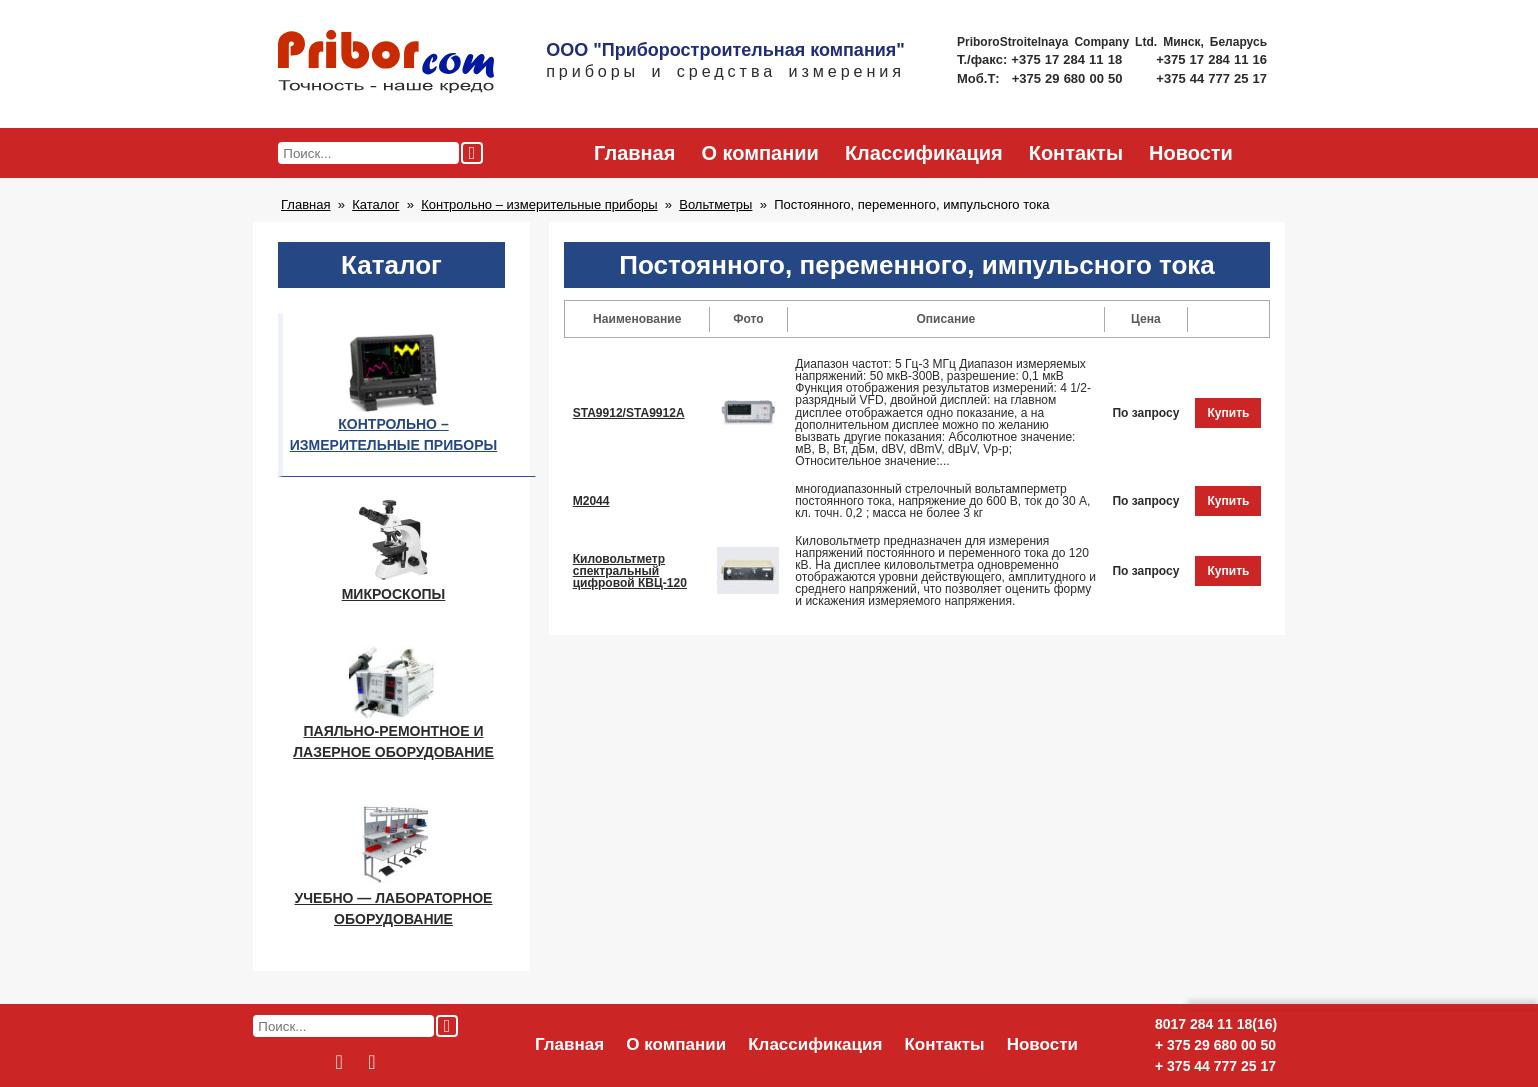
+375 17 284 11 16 (1211, 59)
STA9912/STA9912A (629, 413)
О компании (759, 153)
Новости (1191, 153)
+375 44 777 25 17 (1211, 78)
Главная (634, 153)
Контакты (1076, 153)
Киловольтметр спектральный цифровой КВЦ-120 (630, 571)
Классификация (924, 153)
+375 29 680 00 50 (1069, 78)
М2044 (591, 501)
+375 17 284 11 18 (1068, 59)
